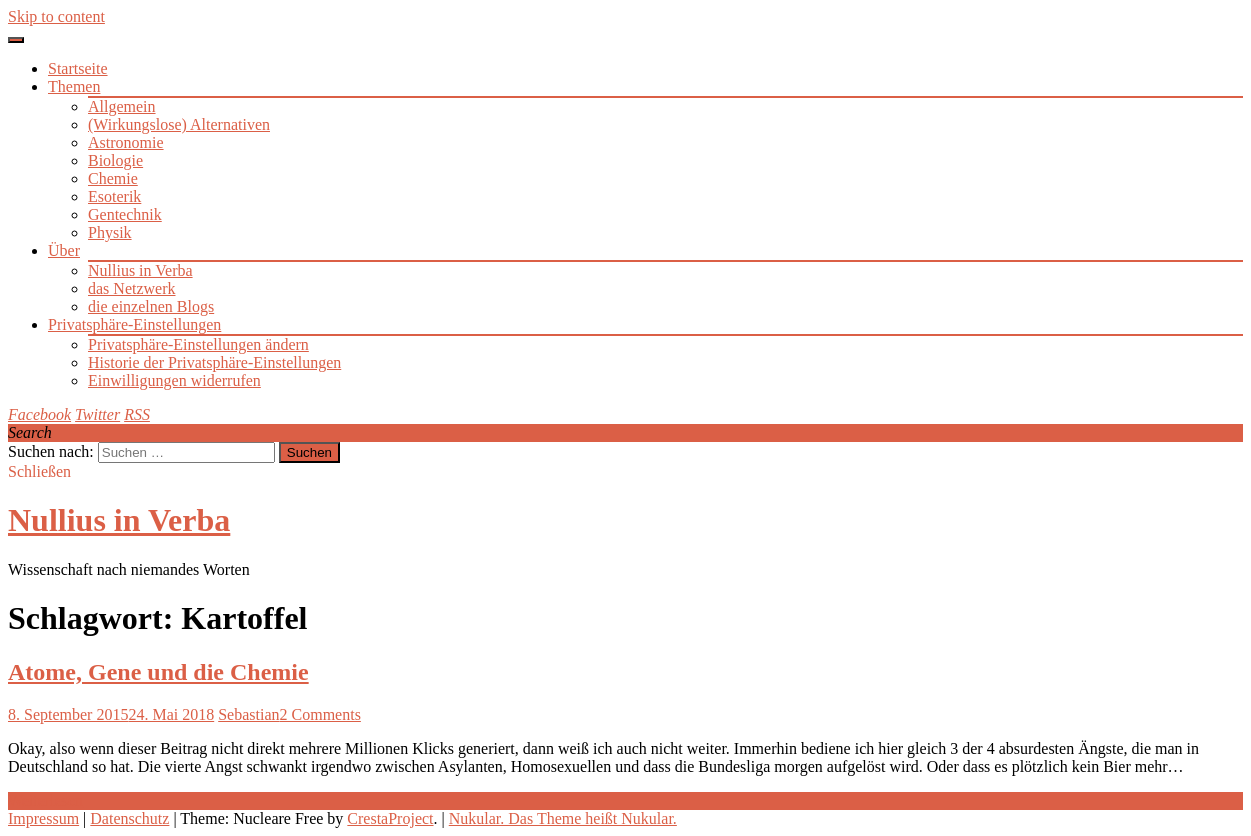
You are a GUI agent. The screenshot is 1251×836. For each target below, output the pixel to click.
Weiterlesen (45, 800)
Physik (110, 232)
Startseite (78, 68)
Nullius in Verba (140, 270)
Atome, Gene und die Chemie (158, 672)
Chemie (113, 178)
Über (64, 250)
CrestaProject (390, 818)
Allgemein (122, 106)
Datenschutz (129, 818)
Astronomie (126, 142)
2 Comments (320, 714)
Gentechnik (125, 214)
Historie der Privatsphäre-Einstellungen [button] (214, 362)
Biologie (115, 160)
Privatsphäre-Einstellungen (134, 324)
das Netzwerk (132, 288)
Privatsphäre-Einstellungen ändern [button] (198, 344)
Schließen (39, 471)
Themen (74, 86)
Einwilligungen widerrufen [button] (174, 380)
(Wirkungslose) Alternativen (179, 124)
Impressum (43, 818)
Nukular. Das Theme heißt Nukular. (563, 818)
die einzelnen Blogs (151, 306)
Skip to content (56, 16)
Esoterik (114, 196)
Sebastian (248, 714)
